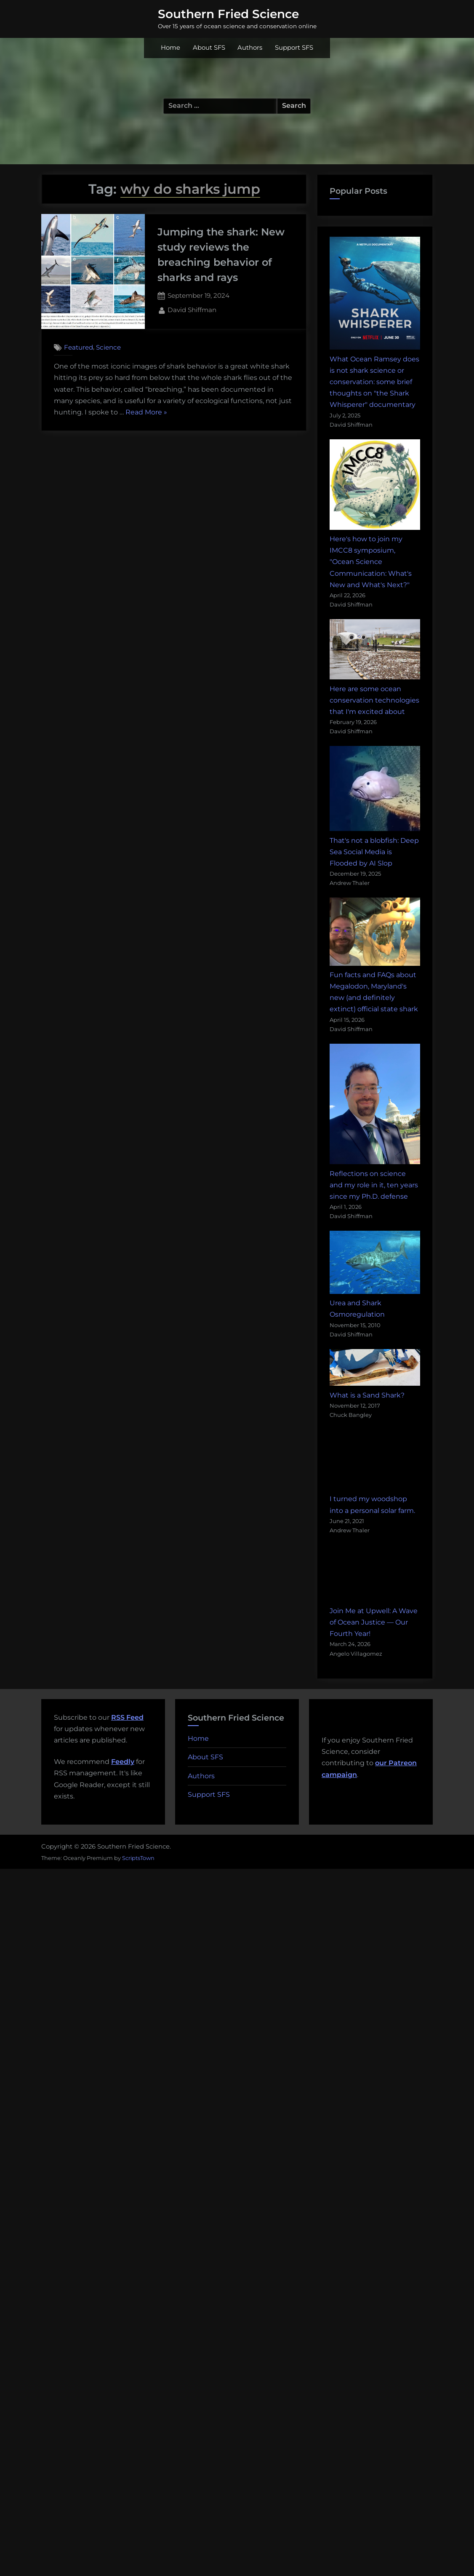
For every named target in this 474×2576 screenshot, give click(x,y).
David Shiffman (192, 309)
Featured (78, 347)
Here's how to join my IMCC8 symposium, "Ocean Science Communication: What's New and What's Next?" (371, 562)
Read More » (146, 412)
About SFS (209, 47)
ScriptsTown (138, 1858)
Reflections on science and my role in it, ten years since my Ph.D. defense (374, 1185)
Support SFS (294, 47)
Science (108, 347)
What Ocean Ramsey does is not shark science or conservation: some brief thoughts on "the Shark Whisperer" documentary (374, 382)
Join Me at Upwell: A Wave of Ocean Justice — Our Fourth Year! (374, 1622)
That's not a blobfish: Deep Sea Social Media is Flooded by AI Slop (374, 851)
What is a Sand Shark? (367, 1395)
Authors (249, 47)
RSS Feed (127, 1717)
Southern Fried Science (228, 14)
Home (170, 47)
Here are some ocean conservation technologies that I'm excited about (374, 700)
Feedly (122, 1762)
